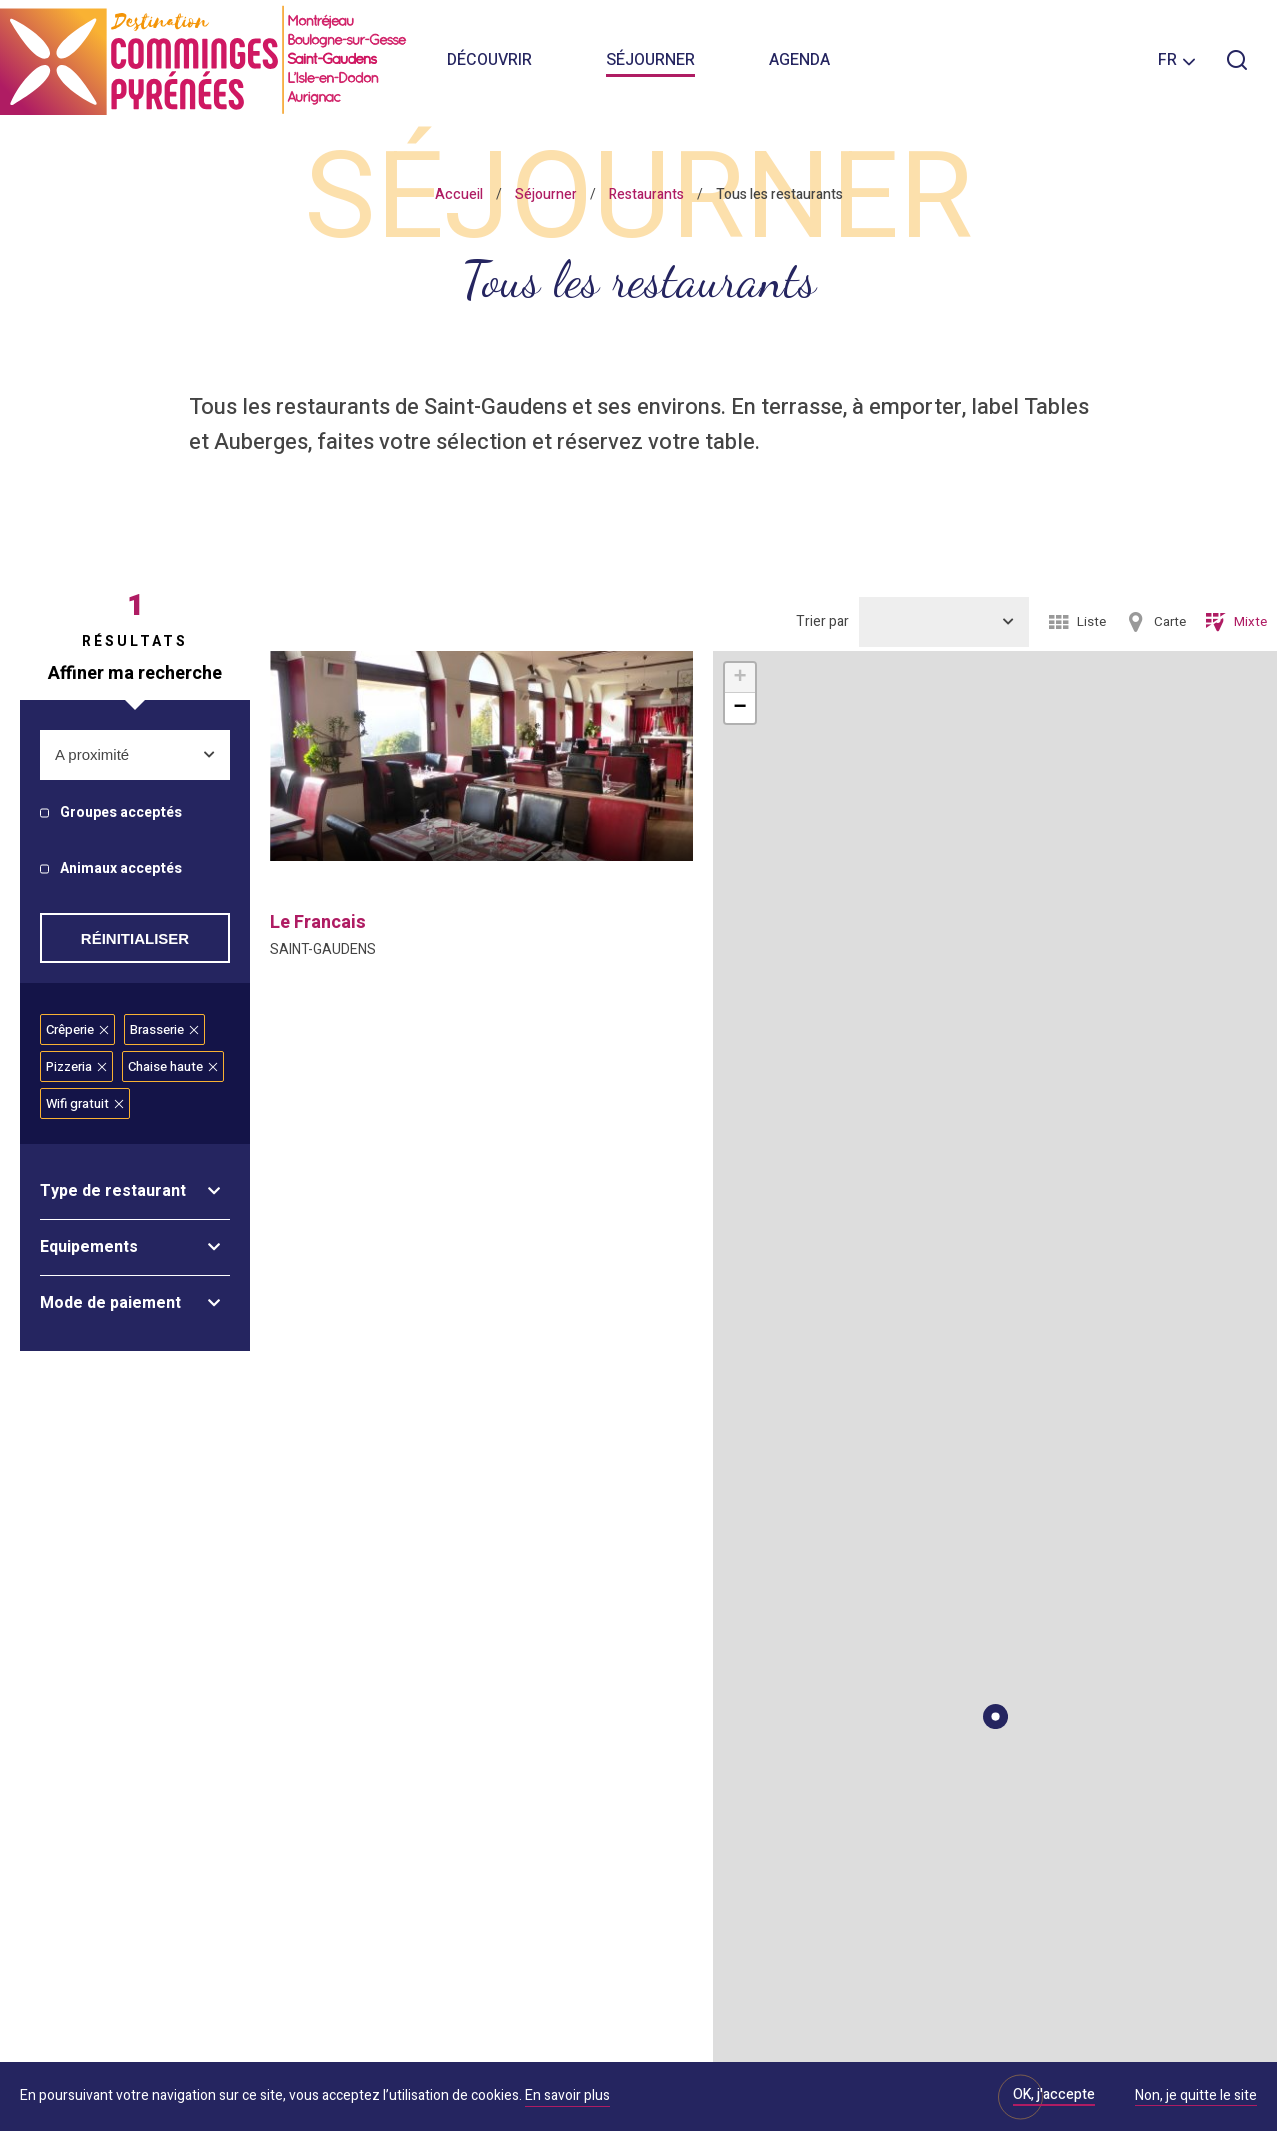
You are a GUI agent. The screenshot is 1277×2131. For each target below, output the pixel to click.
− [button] (739, 708)
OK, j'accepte (1054, 2094)
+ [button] (739, 678)
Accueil (459, 194)
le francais (318, 922)
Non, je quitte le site (1196, 2097)
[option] (481, 756)
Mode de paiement (110, 1303)
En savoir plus (567, 2095)
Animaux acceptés (121, 869)
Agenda (799, 60)
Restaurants (646, 194)
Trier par (822, 621)
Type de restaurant (113, 1191)
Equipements (89, 1247)
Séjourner (650, 60)
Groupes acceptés (121, 813)
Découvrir (489, 60)
